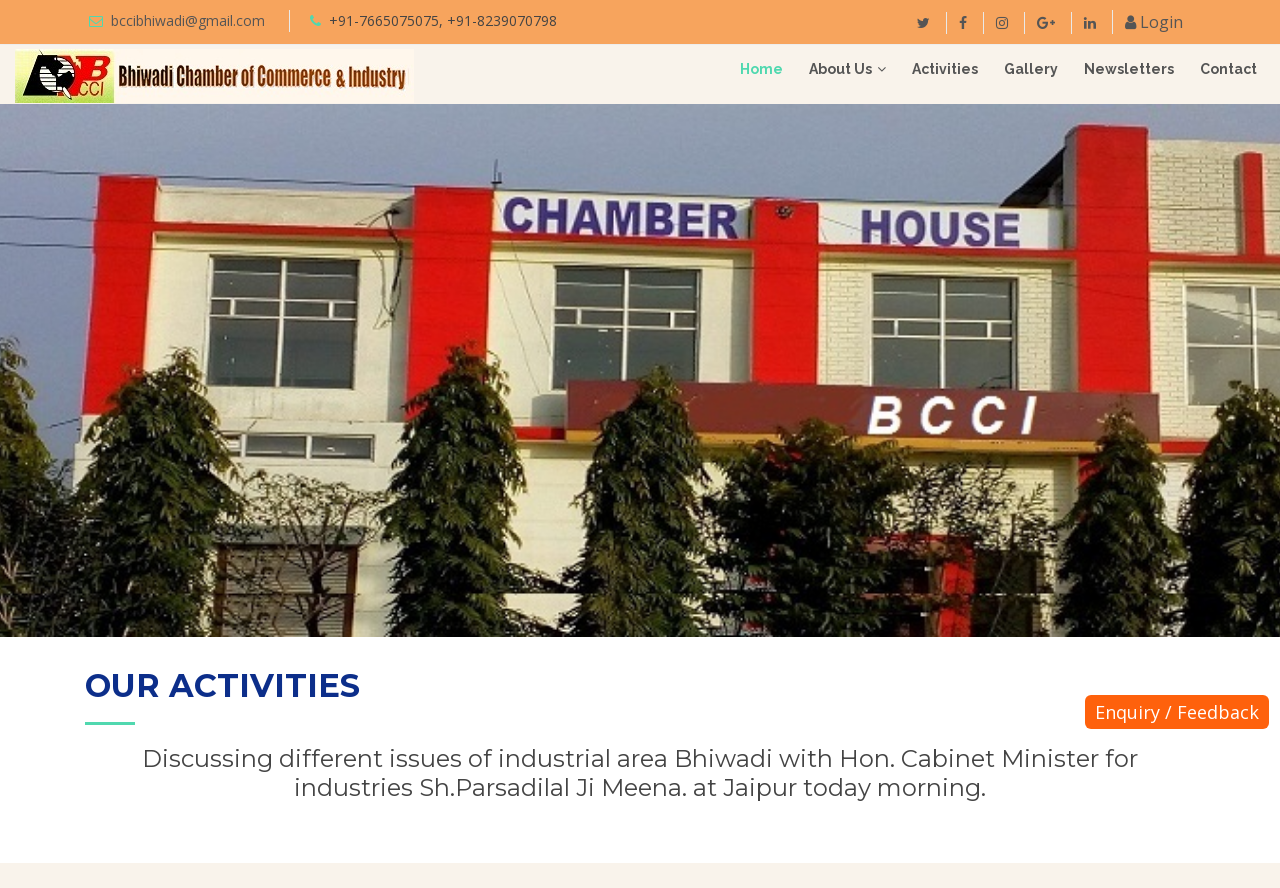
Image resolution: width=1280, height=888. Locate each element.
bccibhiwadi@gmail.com (188, 20)
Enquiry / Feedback (1177, 712)
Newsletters (1129, 69)
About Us (840, 69)
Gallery (1031, 69)
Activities (945, 69)
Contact (1228, 69)
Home (761, 69)
